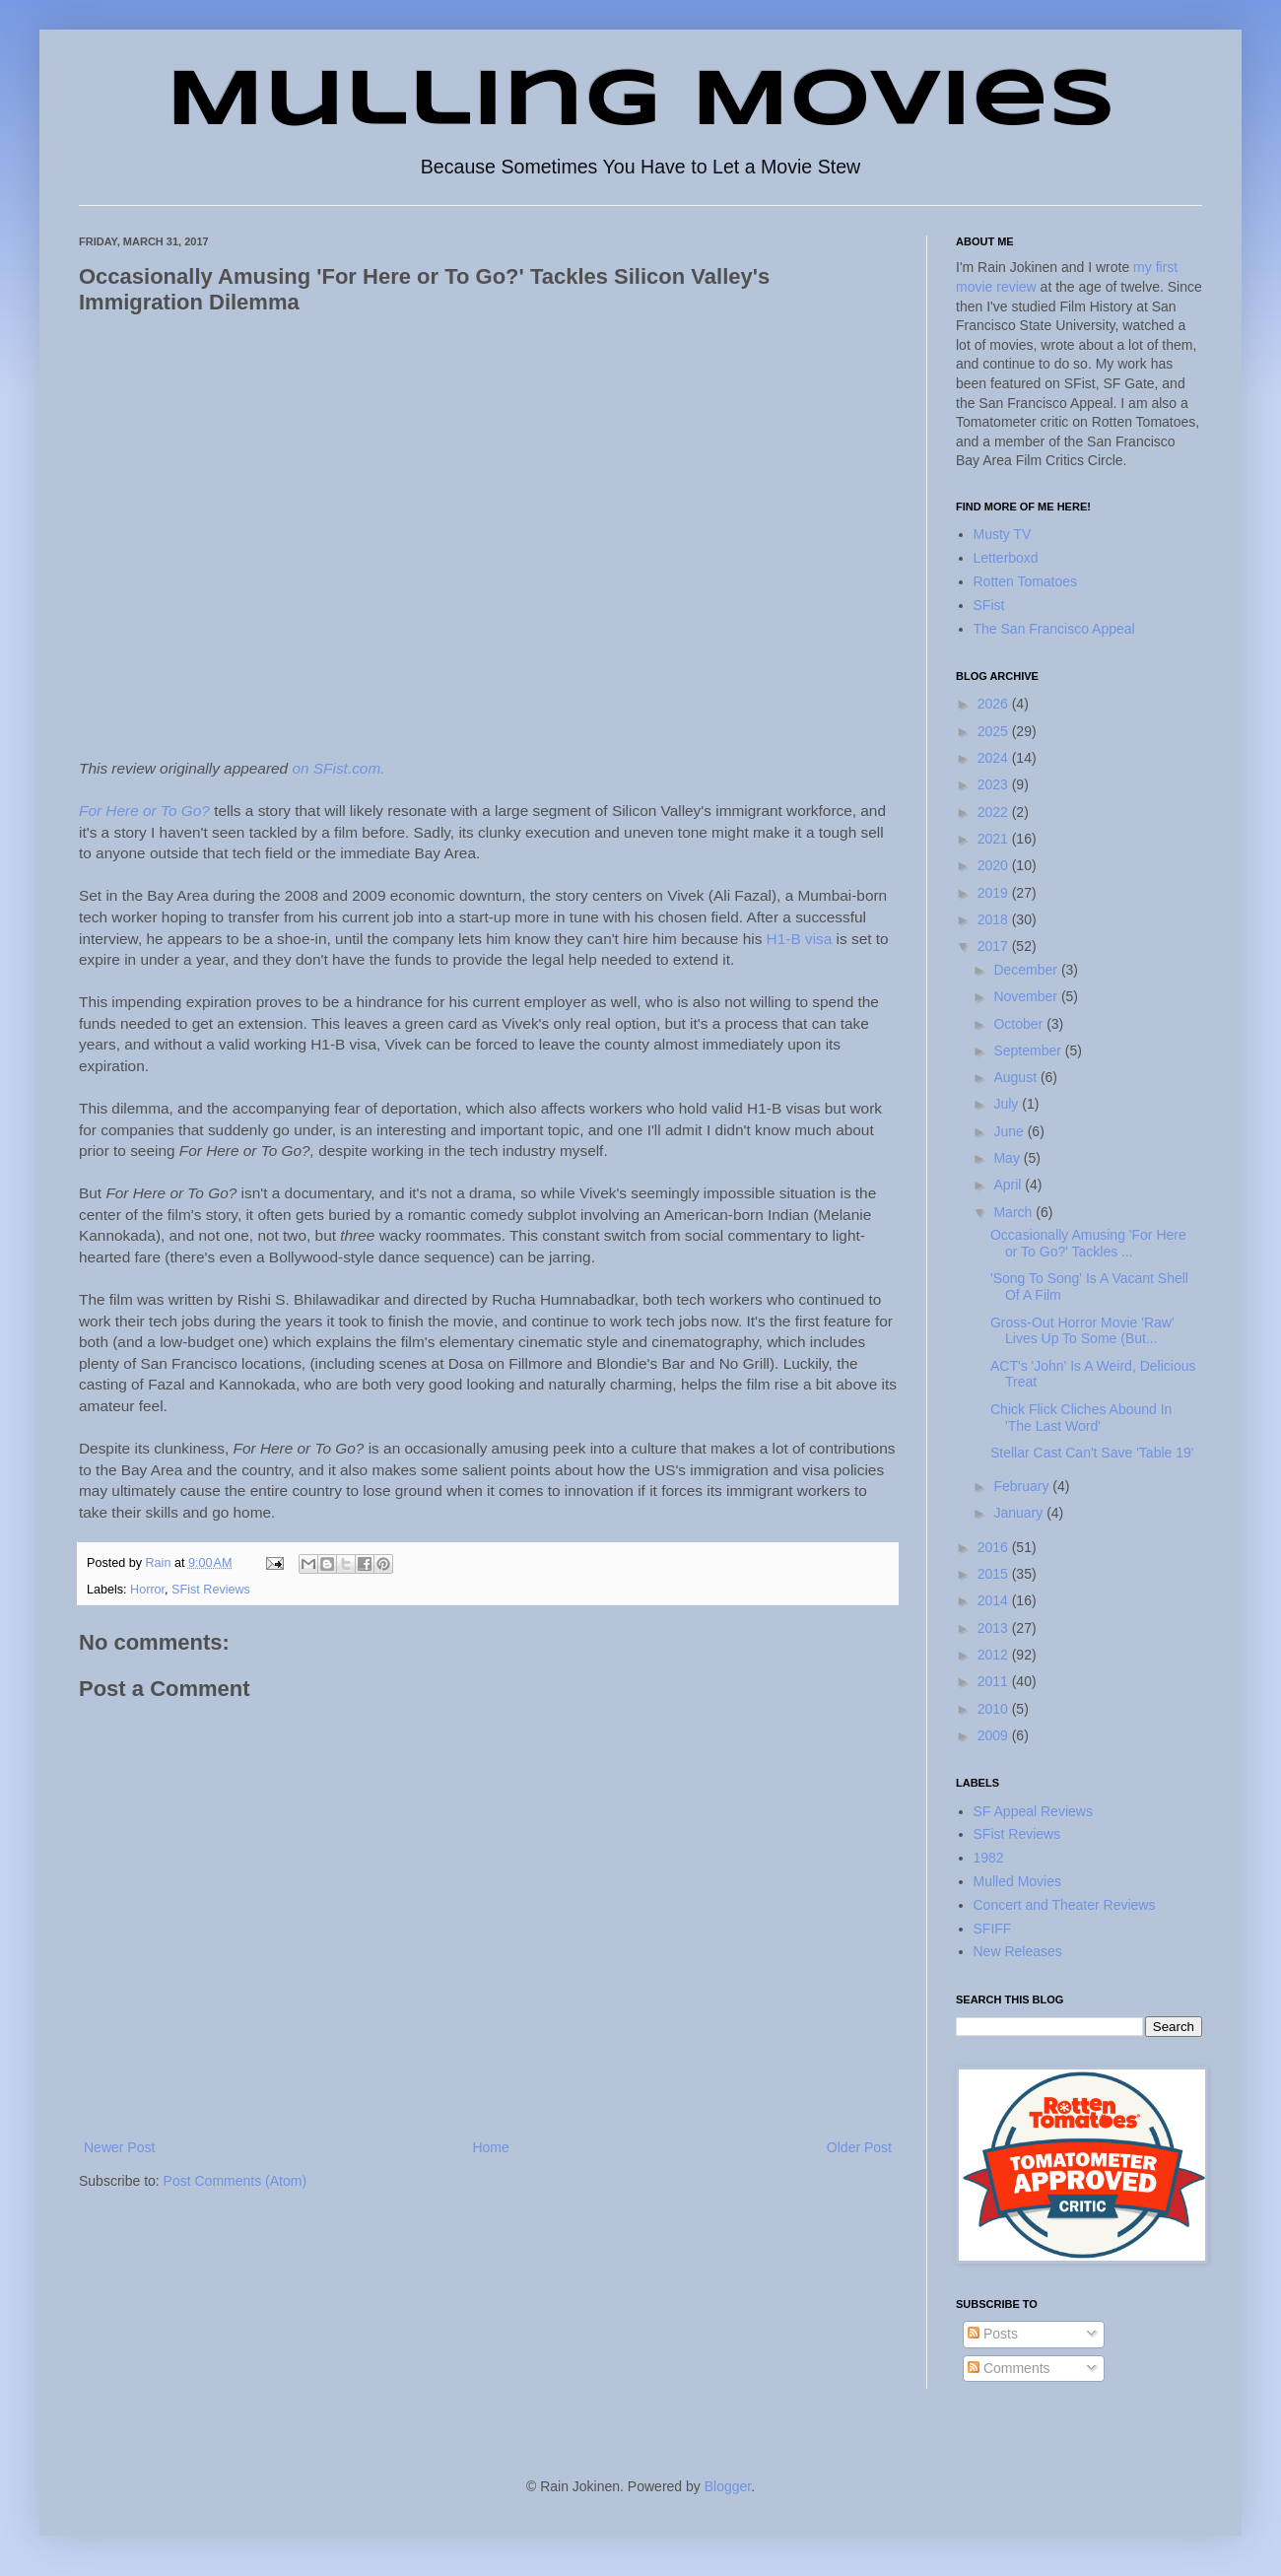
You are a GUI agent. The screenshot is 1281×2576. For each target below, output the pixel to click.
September (1028, 1050)
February (1022, 1486)
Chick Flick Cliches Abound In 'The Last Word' (1081, 1417)
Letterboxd (1006, 558)
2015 (995, 1574)
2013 (995, 1628)
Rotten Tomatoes (1026, 581)
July (1007, 1104)
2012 (995, 1654)
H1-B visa (800, 938)
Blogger (728, 2486)
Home (490, 2147)
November (1026, 996)
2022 (995, 812)
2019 (995, 893)
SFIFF (993, 1928)
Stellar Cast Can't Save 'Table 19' (1091, 1452)
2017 (995, 946)
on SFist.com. (338, 768)
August (1016, 1077)
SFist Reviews (210, 1589)
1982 (989, 1857)
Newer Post (119, 2147)
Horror (147, 1589)
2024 (995, 758)
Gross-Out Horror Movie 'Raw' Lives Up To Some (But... (1082, 1331)
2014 (995, 1600)
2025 (995, 731)
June (1010, 1131)
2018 (995, 919)
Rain (160, 1563)
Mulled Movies (1017, 1881)
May (1008, 1158)
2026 (995, 704)
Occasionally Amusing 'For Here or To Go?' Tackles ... (1088, 1243)
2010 (995, 1709)
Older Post (859, 2147)
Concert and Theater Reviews (1065, 1905)
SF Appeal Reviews (1033, 1811)
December (1026, 970)
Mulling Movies (641, 102)
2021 (995, 839)
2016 (995, 1547)
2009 (995, 1735)
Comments (1009, 2368)
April (1009, 1184)
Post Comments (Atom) (235, 2181)
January (1019, 1513)
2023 (995, 784)
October (1019, 1024)
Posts (993, 2333)
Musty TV (1003, 534)
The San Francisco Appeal (1054, 629)
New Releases (1018, 1951)
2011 (995, 1681)
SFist (989, 605)
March (1014, 1212)
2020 (995, 865)
